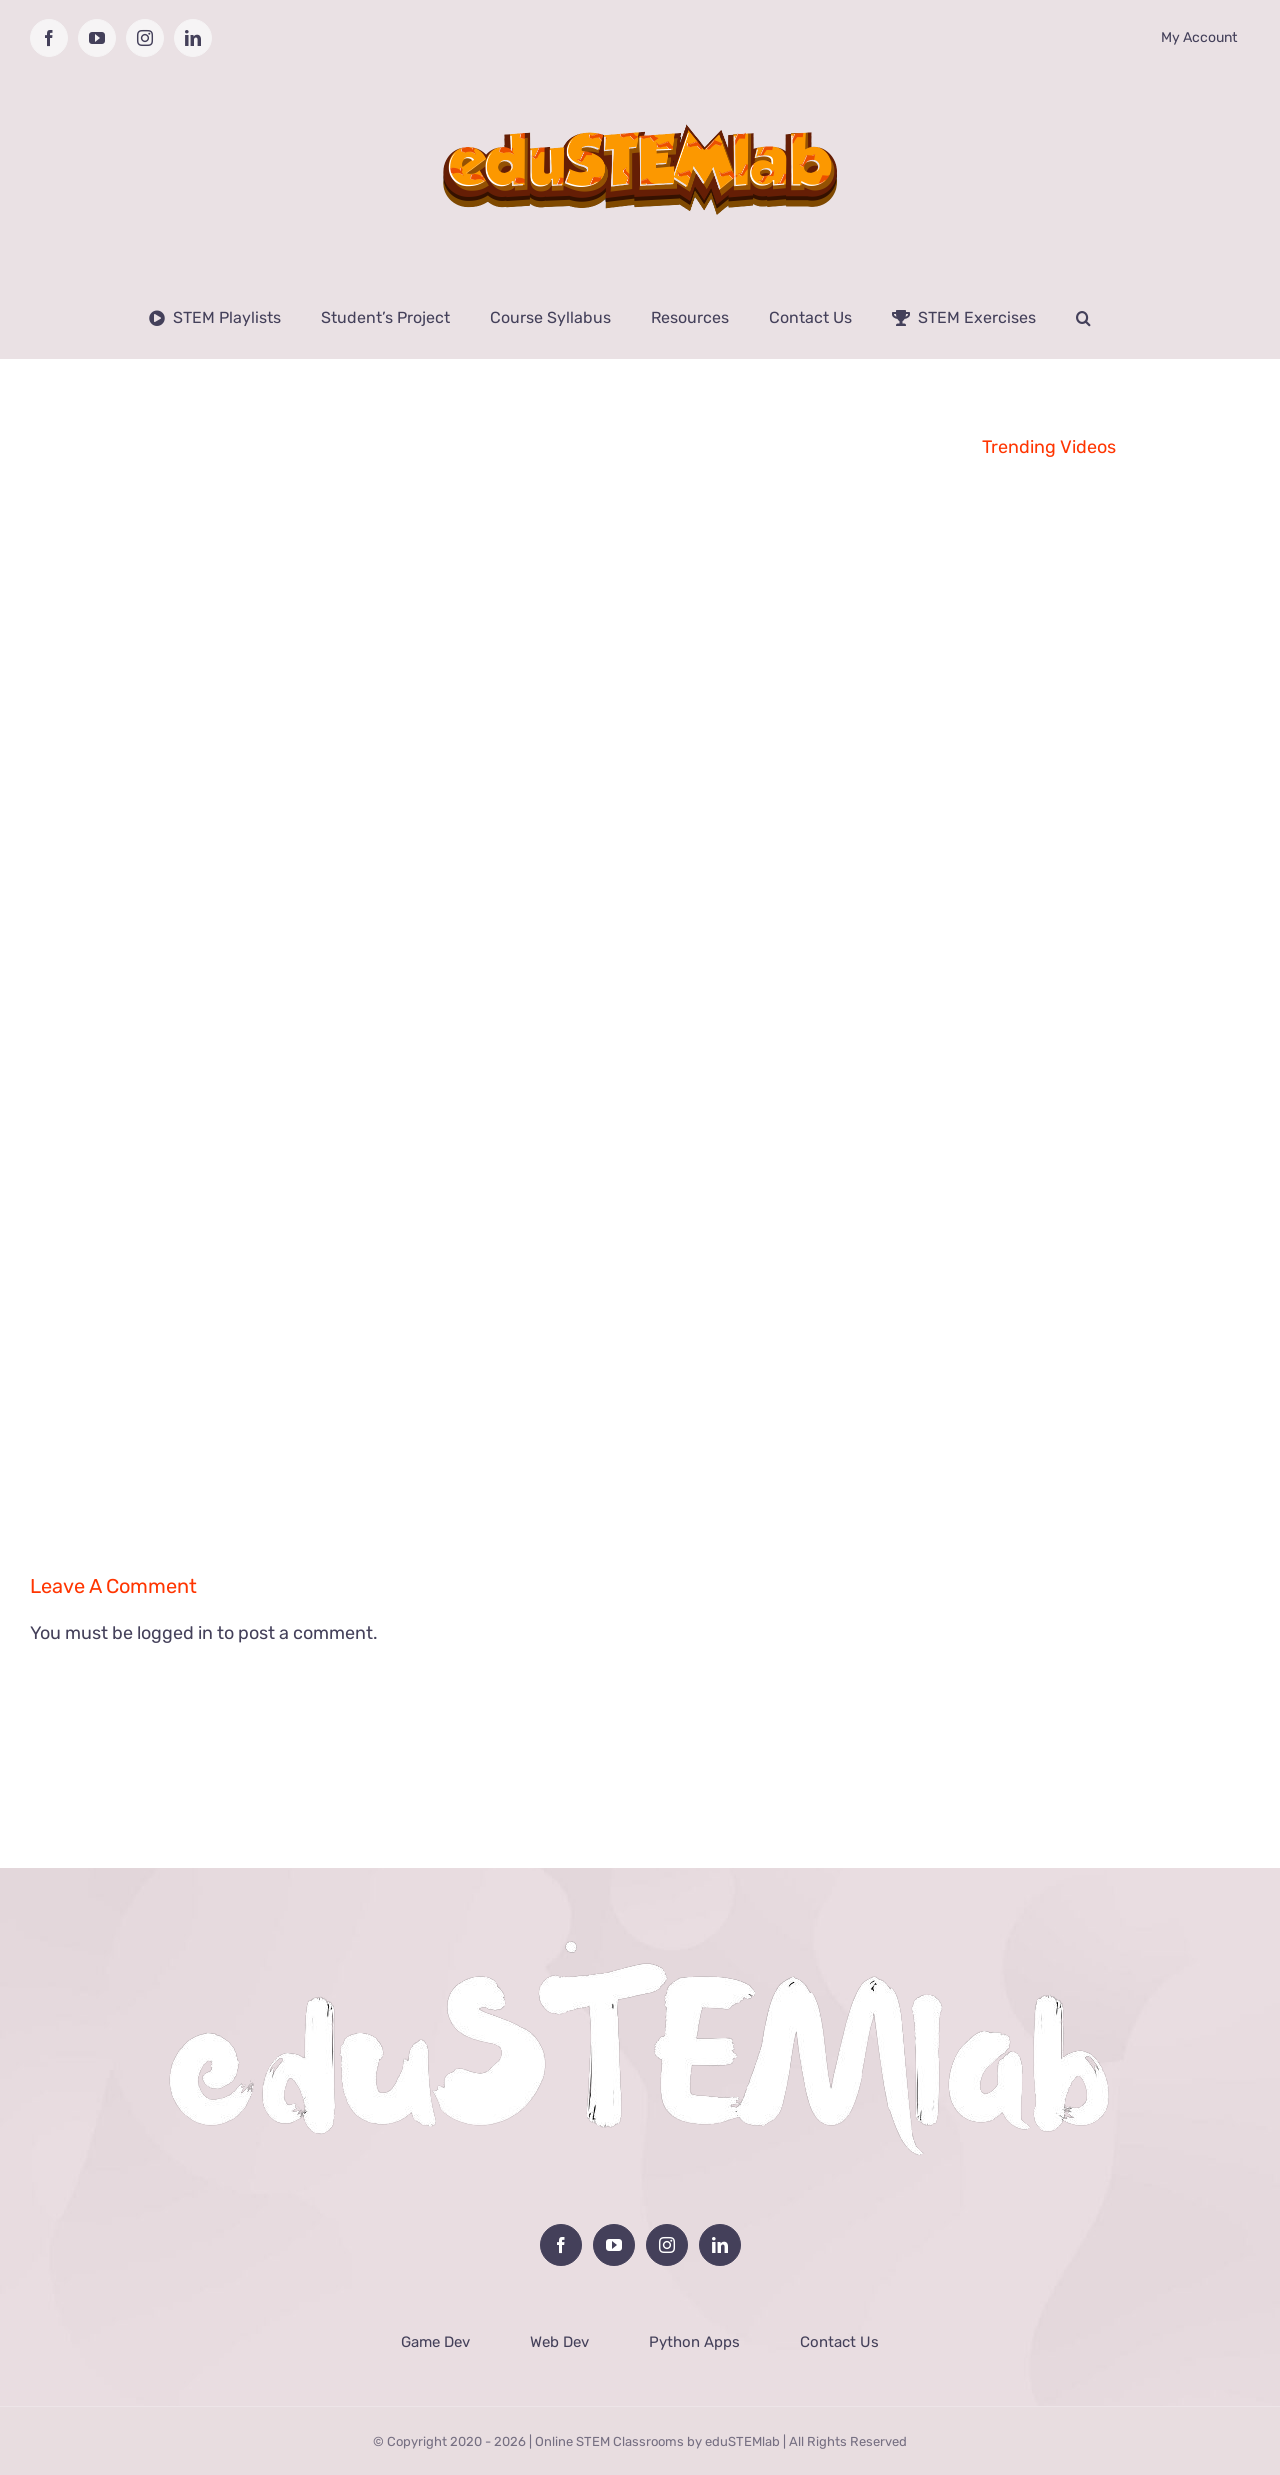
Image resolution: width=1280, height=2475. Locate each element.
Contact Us (839, 2342)
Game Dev (435, 2342)
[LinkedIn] (720, 2245)
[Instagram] (667, 2245)
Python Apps (694, 2342)
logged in (175, 1633)
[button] (1083, 318)
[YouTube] (614, 2245)
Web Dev (559, 2342)
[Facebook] (561, 2245)
